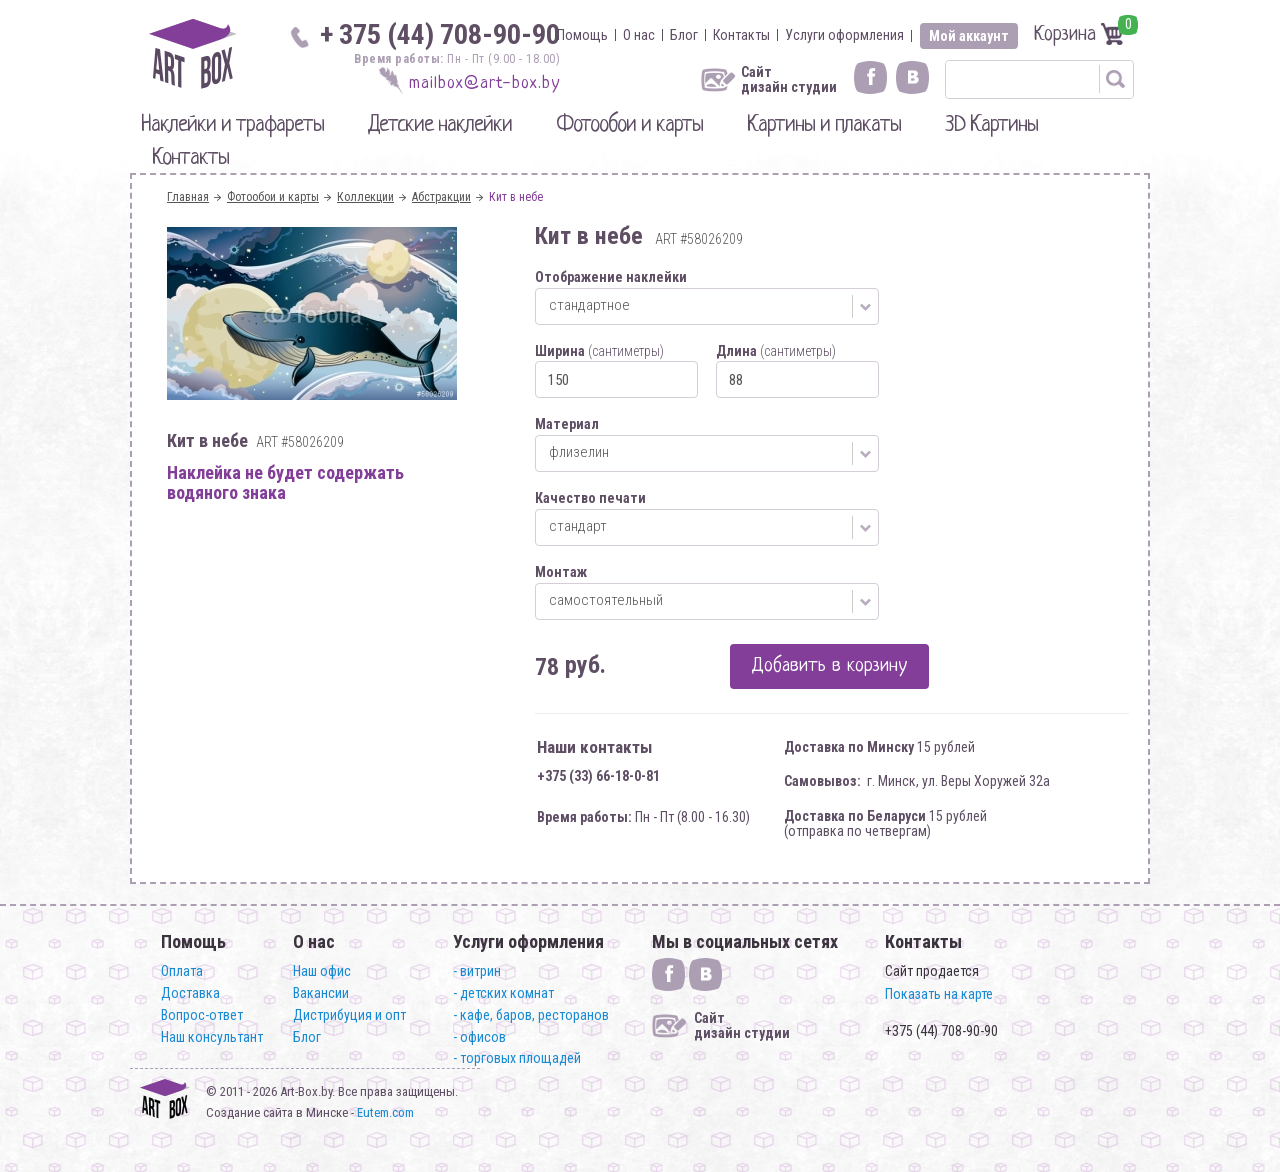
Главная (188, 197)
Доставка (190, 993)
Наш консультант (212, 1037)
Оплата (182, 971)
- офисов (479, 1037)
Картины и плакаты (824, 125)
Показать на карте (939, 994)
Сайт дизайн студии (789, 80)
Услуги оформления (844, 35)
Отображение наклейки (611, 277)
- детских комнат (503, 993)
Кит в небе (516, 197)
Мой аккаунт (969, 36)
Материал (567, 424)
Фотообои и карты (629, 125)
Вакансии (321, 993)
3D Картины (991, 125)
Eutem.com (385, 1112)
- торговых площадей (517, 1058)
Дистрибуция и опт (349, 1015)
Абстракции (441, 197)
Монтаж (561, 572)
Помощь (582, 35)
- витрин (477, 971)
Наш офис (322, 971)
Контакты (741, 35)
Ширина (599, 351)
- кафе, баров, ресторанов (531, 1015)
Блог (684, 35)
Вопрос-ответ (202, 1015)
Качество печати (590, 498)
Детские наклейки (440, 125)
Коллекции (365, 197)
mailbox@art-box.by (484, 83)
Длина (776, 351)
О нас (639, 35)
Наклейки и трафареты (232, 125)
